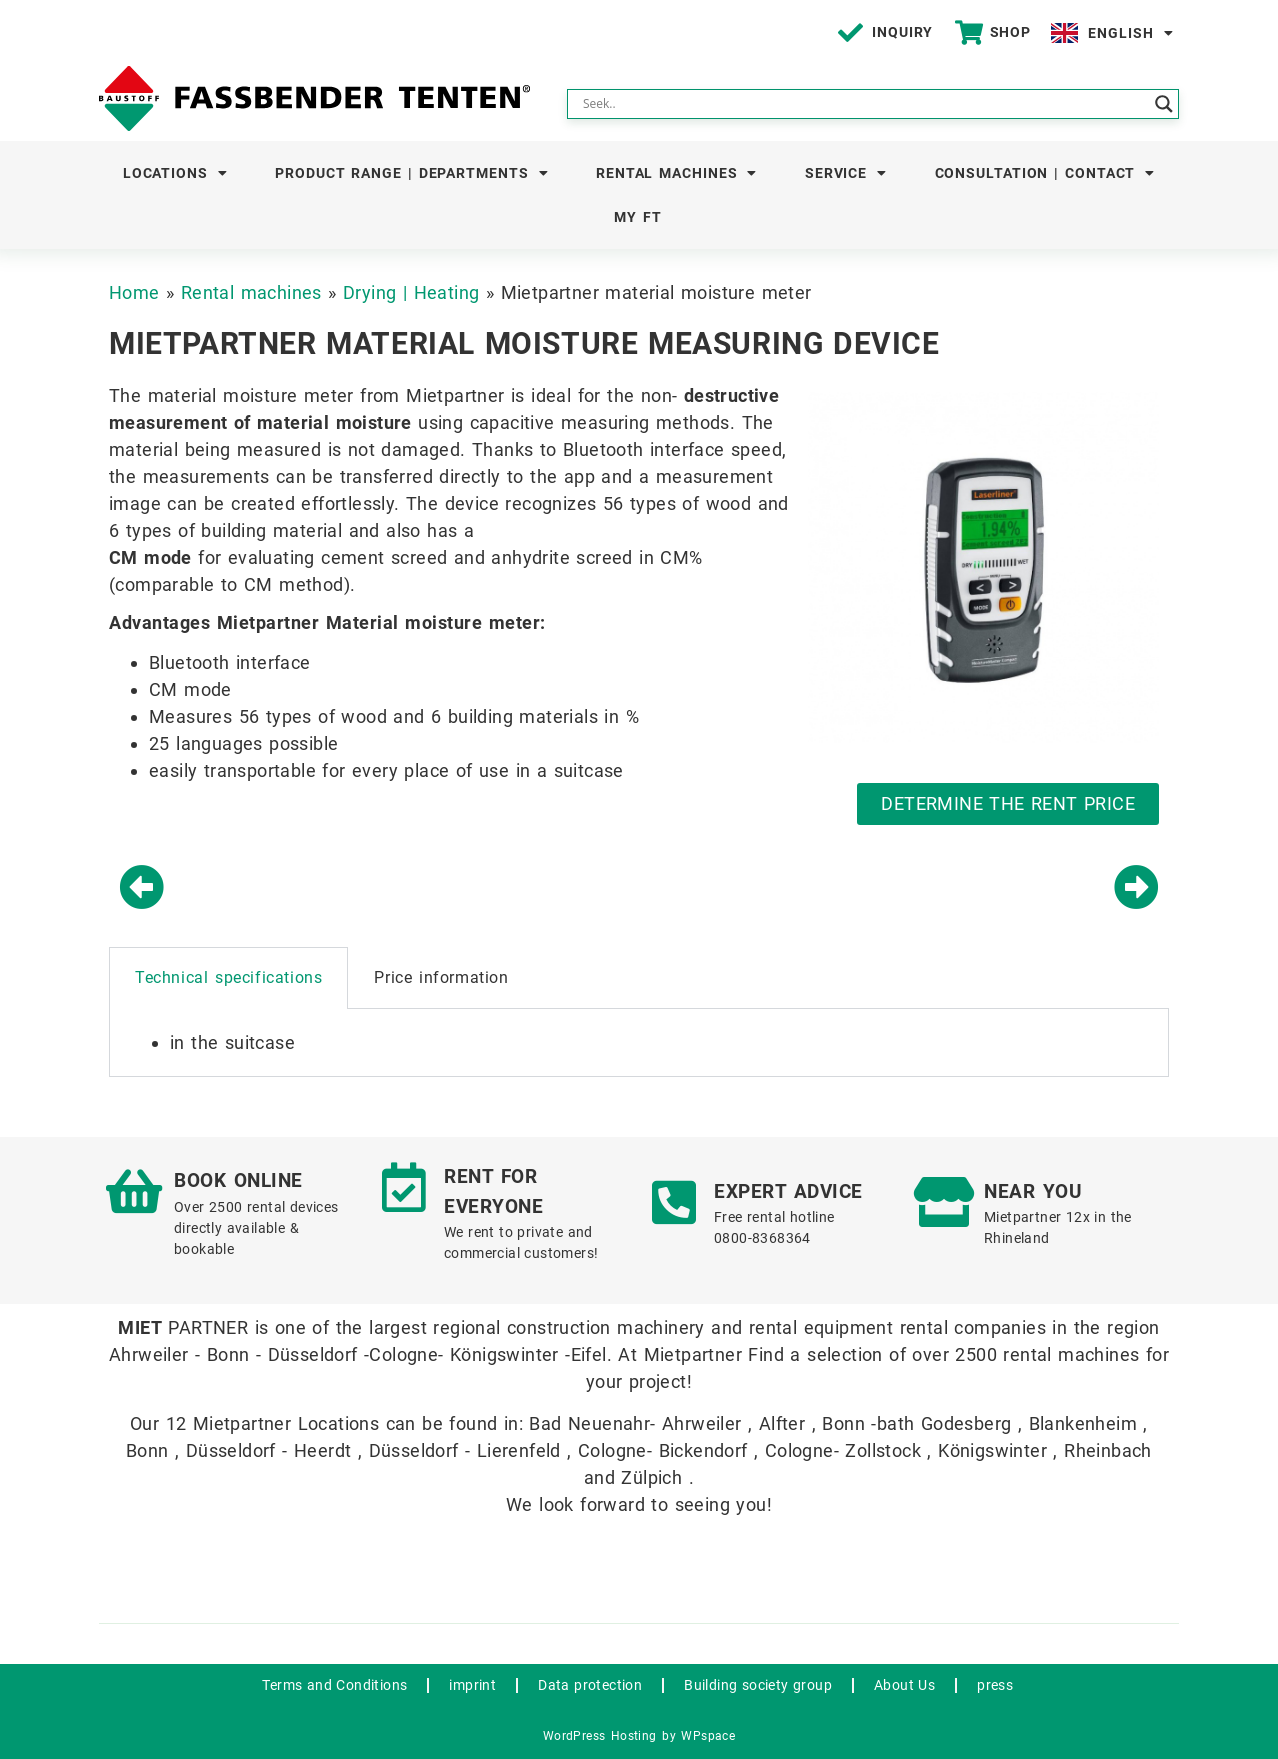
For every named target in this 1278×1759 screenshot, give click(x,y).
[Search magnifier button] (1164, 104)
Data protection (590, 1685)
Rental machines (676, 173)
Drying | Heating (411, 292)
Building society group (758, 1685)
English (1130, 33)
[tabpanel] (639, 1043)
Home (134, 292)
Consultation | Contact (1045, 173)
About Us (904, 1685)
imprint (472, 1685)
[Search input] (864, 104)
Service (846, 173)
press (995, 1685)
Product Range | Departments (411, 173)
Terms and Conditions (334, 1685)
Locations (175, 173)
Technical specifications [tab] (228, 977)
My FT (638, 217)
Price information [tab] (441, 977)
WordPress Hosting (600, 1736)
